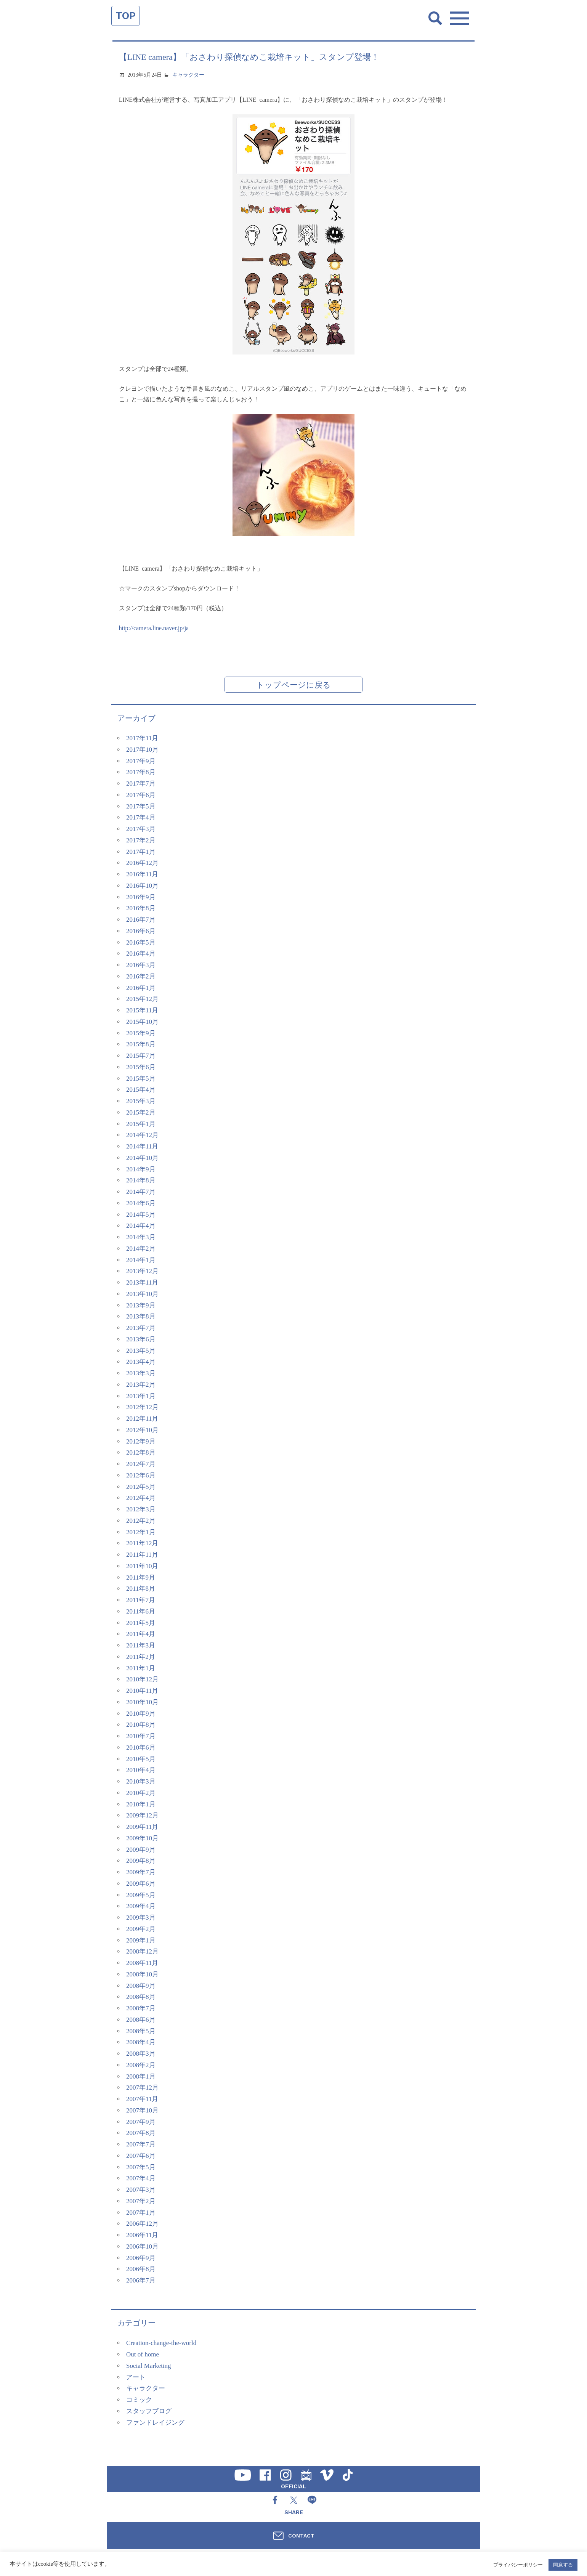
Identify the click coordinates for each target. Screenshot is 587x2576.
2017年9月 (141, 761)
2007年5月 (141, 2167)
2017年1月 (141, 851)
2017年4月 (141, 817)
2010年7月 (141, 1736)
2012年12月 (142, 1407)
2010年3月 (141, 1781)
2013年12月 (142, 1271)
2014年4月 (141, 1225)
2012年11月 (142, 1418)
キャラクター (188, 75)
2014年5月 (141, 1214)
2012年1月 (141, 1532)
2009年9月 (141, 1849)
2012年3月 (141, 1509)
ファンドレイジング (155, 2422)
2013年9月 (141, 1305)
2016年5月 (141, 942)
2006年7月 (141, 2280)
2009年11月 (142, 1826)
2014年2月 (141, 1248)
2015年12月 (142, 998)
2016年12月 (142, 862)
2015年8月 (141, 1044)
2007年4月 (141, 2178)
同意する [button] (563, 2565)
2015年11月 (142, 1010)
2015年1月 (141, 1124)
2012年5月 (141, 1486)
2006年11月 (142, 2235)
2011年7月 (140, 1600)
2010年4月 (141, 1770)
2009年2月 (141, 1929)
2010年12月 (142, 1679)
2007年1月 (141, 2212)
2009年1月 (141, 1940)
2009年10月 (142, 1838)
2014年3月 (141, 1237)
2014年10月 (142, 1157)
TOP (125, 16)
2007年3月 (141, 2189)
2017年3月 (141, 828)
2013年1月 (141, 1396)
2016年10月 (142, 885)
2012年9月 (141, 1441)
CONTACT (301, 2536)
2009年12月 (142, 1815)
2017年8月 (141, 772)
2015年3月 (141, 1101)
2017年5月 (141, 806)
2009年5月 (141, 1895)
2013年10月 (142, 1294)
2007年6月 (141, 2155)
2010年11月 (142, 1690)
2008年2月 (141, 2065)
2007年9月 (141, 2121)
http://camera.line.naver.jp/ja (154, 628)
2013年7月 (141, 1327)
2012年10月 (142, 1430)
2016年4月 (141, 953)
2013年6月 (141, 1339)
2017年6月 (141, 795)
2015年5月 (141, 1078)
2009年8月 (141, 1860)
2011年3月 (140, 1645)
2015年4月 (141, 1089)
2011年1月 (140, 1668)
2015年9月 (141, 1033)
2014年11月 (142, 1146)
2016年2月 (141, 976)
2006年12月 (142, 2223)
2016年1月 (141, 987)
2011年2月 (140, 1656)
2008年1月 (141, 2076)
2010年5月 (141, 1759)
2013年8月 (141, 1316)
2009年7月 (141, 1872)
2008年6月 (141, 2019)
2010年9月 (141, 1713)
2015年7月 (141, 1055)
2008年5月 (141, 2031)
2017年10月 (142, 749)
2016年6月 (141, 931)
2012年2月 (141, 1520)
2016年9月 (141, 897)
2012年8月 (141, 1452)
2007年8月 (141, 2133)
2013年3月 (141, 1373)
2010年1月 (141, 1804)
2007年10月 (142, 2110)
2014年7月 (141, 1191)
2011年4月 (140, 1634)
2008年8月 (141, 1996)
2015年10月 (142, 1021)
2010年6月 (141, 1747)
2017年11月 (142, 738)
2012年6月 (141, 1475)
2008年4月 (141, 2042)
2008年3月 (141, 2053)
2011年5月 (140, 1622)
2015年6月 (141, 1067)
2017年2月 (141, 840)
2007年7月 (141, 2144)
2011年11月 (142, 1554)
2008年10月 (142, 1974)
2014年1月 (141, 1260)
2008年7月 (141, 2008)
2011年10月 (142, 1566)
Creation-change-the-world (161, 2343)
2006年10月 (142, 2246)
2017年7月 (141, 783)
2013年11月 (142, 1282)
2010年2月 (141, 1792)
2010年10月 (142, 1702)
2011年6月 (140, 1611)
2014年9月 (141, 1169)
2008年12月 (142, 1951)
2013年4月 (141, 1361)
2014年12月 (142, 1135)
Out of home (142, 2354)
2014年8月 (141, 1180)
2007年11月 (142, 2099)
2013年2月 (141, 1384)
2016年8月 (141, 908)
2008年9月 (141, 1985)
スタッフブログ (149, 2411)
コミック (139, 2399)
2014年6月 (141, 1203)
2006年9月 (141, 2258)
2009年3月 (141, 1917)
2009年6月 (141, 1883)
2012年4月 (141, 1497)
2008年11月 (142, 1962)
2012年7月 (141, 1464)
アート (136, 2377)
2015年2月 (141, 1112)
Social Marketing (148, 2365)
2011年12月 (142, 1543)
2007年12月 (142, 2087)
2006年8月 (141, 2269)
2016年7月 (141, 919)
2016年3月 (141, 965)
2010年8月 (141, 1724)
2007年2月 (141, 2201)
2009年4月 (141, 1906)
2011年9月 (140, 1577)
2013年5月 (141, 1350)
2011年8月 (140, 1588)
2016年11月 (142, 874)
